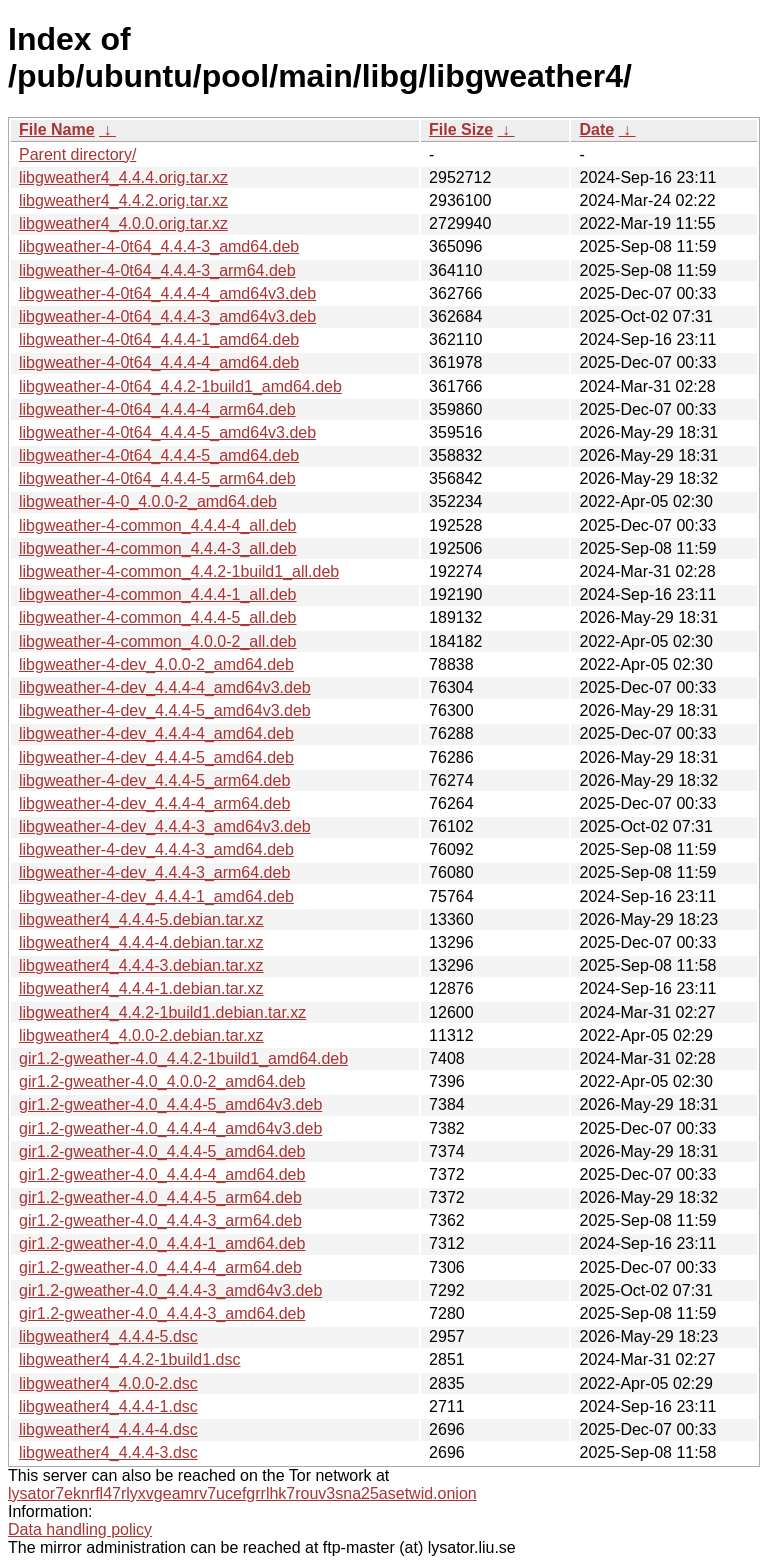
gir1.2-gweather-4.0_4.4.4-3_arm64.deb (160, 1220)
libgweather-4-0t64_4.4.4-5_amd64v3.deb (167, 432)
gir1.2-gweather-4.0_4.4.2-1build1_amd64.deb (183, 1058)
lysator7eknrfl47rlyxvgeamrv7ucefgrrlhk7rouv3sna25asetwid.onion (242, 1493)
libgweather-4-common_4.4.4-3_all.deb (158, 548)
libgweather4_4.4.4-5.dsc (108, 1336)
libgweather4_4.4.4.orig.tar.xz (123, 177)
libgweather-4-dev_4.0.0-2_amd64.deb (156, 664)
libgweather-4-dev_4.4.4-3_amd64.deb (156, 849)
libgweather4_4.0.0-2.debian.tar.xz (141, 1035)
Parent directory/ (77, 154)
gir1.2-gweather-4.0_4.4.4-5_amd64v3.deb (170, 1104)
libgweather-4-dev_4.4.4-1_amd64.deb (156, 896)
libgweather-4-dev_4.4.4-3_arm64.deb (154, 872)
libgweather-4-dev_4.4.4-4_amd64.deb (156, 733)
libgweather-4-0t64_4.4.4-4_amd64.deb (159, 362)
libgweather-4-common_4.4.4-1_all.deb (158, 594)
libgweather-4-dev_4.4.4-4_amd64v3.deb (165, 687)
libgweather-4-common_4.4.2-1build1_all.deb (179, 571)
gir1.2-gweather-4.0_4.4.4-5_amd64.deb (162, 1151)
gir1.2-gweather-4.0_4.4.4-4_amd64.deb (162, 1174)
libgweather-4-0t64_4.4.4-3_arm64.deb (157, 270)
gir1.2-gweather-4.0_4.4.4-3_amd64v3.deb (170, 1290)
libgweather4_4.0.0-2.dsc (108, 1383)
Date (596, 129)
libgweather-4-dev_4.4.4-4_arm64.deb (154, 803)
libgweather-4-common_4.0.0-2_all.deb (158, 641)
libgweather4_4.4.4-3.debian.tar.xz (141, 965)
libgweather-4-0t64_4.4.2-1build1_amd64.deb (180, 386)
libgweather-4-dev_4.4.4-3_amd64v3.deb (165, 826)
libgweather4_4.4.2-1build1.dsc (129, 1359)
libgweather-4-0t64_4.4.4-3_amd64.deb (159, 246)
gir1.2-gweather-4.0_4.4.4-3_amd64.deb (162, 1313)
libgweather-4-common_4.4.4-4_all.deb (158, 525)
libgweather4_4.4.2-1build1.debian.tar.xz (162, 1012)
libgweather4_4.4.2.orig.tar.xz (123, 200)
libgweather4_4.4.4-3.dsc (108, 1452)
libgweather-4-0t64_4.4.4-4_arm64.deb (157, 409)
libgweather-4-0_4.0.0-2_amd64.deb (148, 501)
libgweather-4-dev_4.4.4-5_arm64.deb (154, 780)
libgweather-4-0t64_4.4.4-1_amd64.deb (159, 339)
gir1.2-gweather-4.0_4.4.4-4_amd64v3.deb (170, 1128)
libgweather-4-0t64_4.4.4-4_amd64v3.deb (167, 293)
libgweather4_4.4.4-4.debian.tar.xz (141, 942)
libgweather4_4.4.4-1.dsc (108, 1406)
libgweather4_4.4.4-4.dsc (108, 1429)
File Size (461, 129)
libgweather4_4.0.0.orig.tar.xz (123, 223)
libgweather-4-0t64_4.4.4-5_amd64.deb (159, 455)
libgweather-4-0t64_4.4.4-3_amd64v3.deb (167, 316)
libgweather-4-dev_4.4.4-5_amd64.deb (156, 757)
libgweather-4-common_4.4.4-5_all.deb (158, 617)
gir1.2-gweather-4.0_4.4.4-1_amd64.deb (162, 1243)
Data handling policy (80, 1529)
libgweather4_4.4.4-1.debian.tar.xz (141, 988)
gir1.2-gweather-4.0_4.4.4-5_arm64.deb (160, 1197)
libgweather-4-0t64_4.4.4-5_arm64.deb (157, 478)
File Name (57, 129)
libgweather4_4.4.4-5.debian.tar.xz (141, 919)
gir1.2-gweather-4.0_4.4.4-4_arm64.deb (160, 1267)
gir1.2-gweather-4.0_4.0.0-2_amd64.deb (162, 1081)
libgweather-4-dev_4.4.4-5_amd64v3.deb (165, 710)
